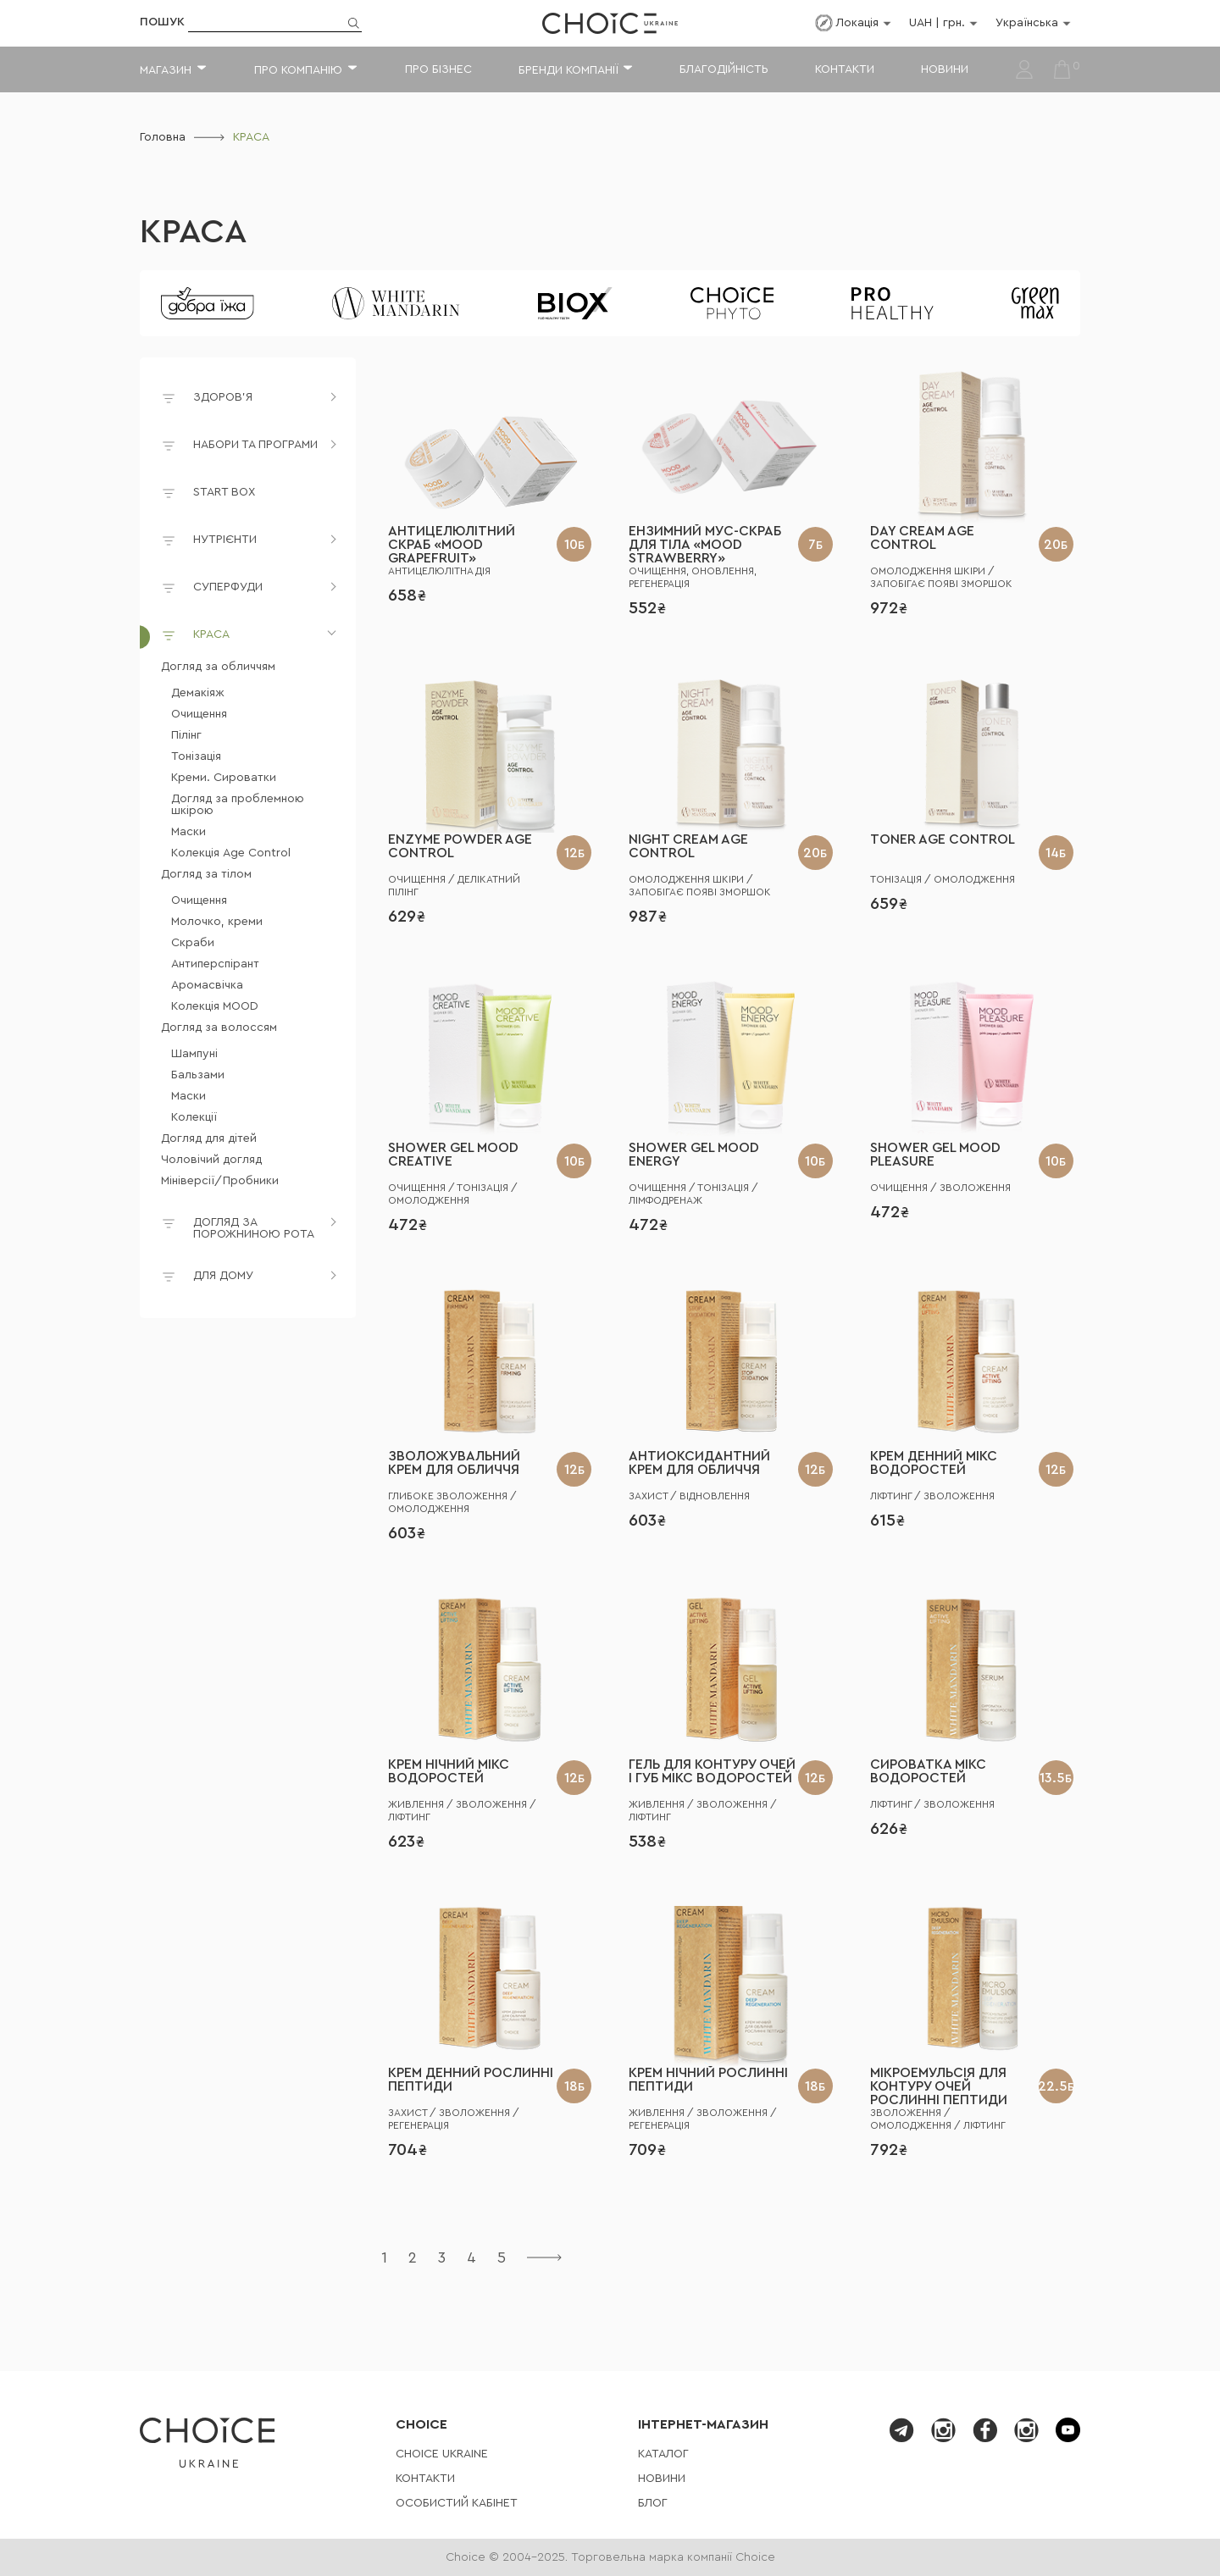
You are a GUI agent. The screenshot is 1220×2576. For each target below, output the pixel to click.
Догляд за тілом (206, 874)
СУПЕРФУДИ (228, 587)
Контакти (844, 69)
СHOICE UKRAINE (442, 2454)
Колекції (194, 1117)
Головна (163, 137)
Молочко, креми (217, 922)
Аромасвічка (207, 985)
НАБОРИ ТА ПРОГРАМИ (255, 445)
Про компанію (298, 70)
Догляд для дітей (209, 1138)
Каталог (663, 2454)
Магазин (165, 70)
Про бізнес (438, 69)
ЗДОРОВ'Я (222, 397)
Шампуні (194, 1054)
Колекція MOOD (214, 1006)
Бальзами (198, 1075)
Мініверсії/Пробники (220, 1181)
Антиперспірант (215, 964)
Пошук (162, 22)
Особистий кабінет (457, 2503)
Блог (653, 2503)
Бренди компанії (568, 70)
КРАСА (193, 232)
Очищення (199, 714)
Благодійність (723, 69)
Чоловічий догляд (211, 1160)
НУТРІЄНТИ (225, 540)
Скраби (192, 943)
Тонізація (196, 756)
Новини (944, 69)
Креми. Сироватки (223, 778)
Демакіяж (198, 693)
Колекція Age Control (231, 853)
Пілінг (186, 735)
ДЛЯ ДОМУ (223, 1276)
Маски (188, 832)
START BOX (208, 495)
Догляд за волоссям (219, 1027)
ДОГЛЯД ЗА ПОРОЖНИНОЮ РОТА (253, 1228)
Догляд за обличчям (218, 667)
